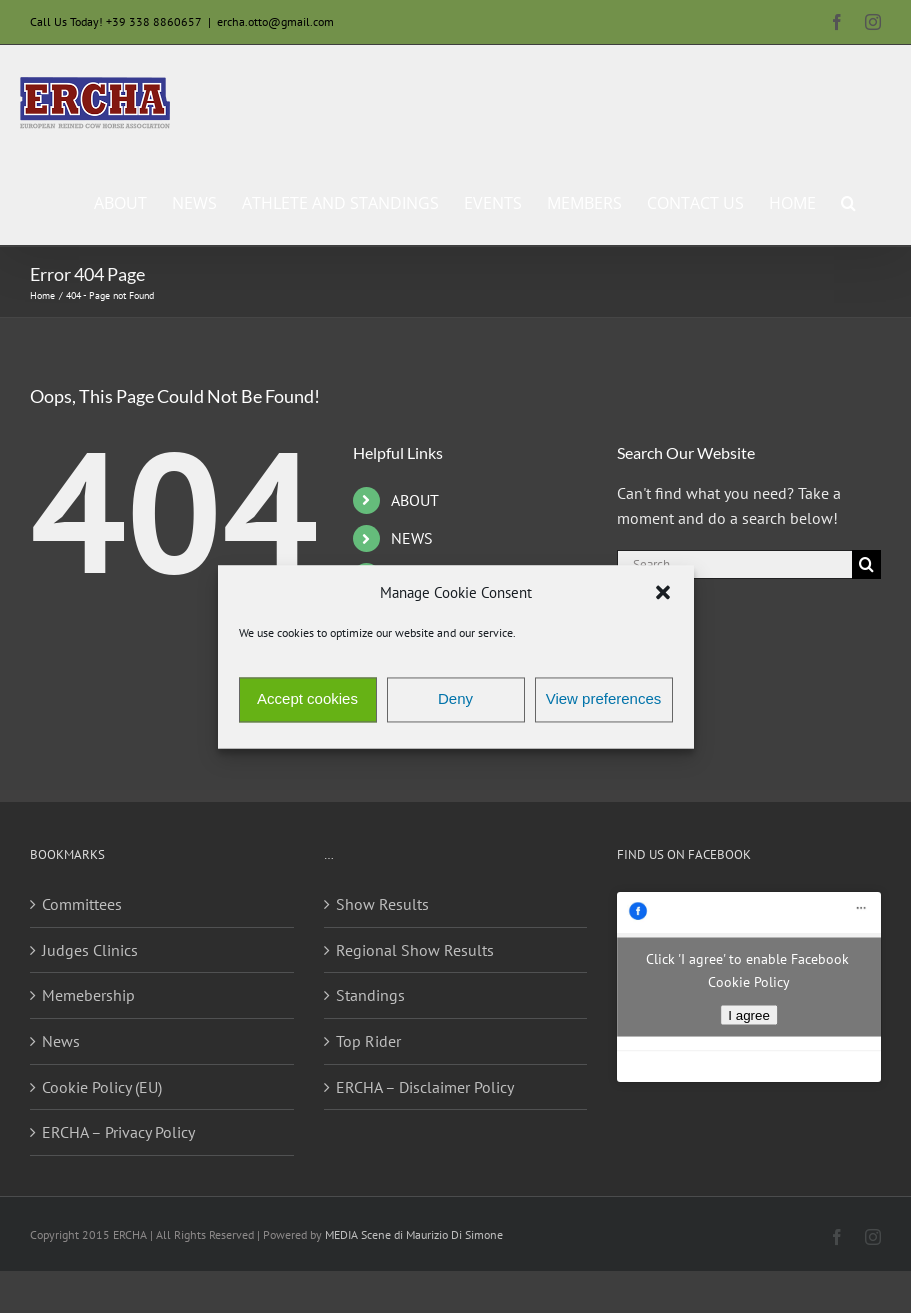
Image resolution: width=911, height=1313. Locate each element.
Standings (370, 995)
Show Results (382, 904)
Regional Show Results (415, 950)
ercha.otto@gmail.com (275, 21)
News (61, 1041)
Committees (82, 904)
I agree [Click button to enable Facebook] (749, 1015)
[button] (663, 593)
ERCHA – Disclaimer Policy (425, 1087)
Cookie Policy (749, 982)
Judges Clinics (90, 950)
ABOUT (415, 500)
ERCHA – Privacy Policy (118, 1132)
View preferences (604, 699)
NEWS (412, 538)
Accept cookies (307, 699)
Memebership (88, 995)
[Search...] (734, 564)
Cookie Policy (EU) (102, 1087)
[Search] (866, 564)
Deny (455, 699)
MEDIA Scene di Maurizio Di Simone (414, 1234)
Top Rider (368, 1041)
